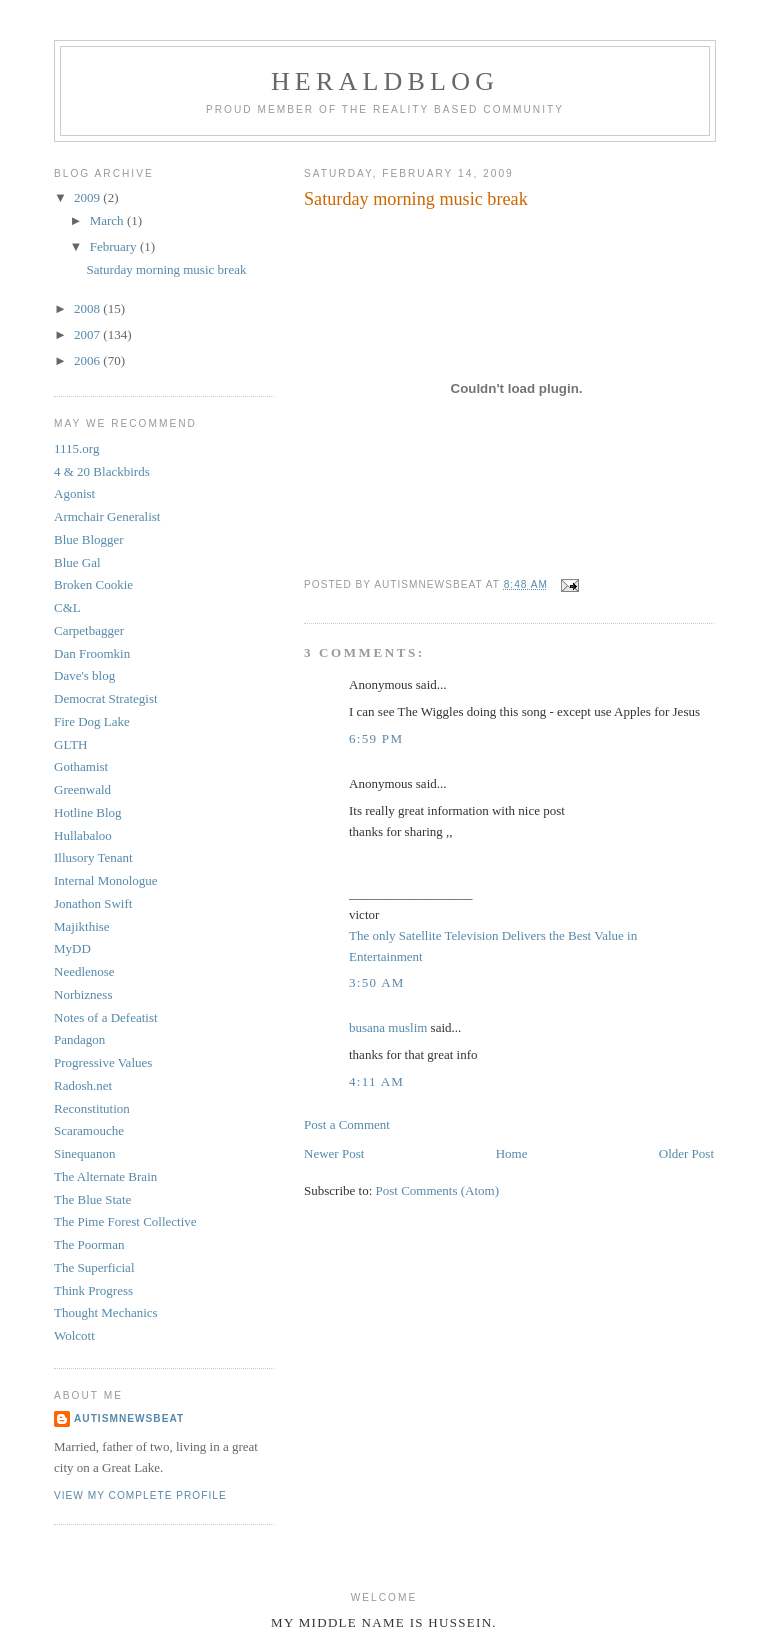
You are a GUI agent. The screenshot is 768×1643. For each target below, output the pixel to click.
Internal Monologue (106, 880)
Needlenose (84, 971)
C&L (67, 607)
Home (512, 1153)
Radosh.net (83, 1085)
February (115, 246)
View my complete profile (140, 1495)
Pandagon (79, 1039)
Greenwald (82, 789)
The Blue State (92, 1199)
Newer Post (334, 1153)
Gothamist (81, 766)
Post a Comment (347, 1124)
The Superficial (94, 1267)
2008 (88, 308)
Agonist (74, 493)
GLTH (70, 744)
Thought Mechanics (106, 1312)
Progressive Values (103, 1062)
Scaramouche (89, 1130)
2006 (88, 360)
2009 (88, 197)
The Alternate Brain (105, 1176)
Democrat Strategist (106, 698)
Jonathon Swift (93, 903)
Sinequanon (84, 1153)
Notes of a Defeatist (106, 1017)
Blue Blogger (89, 539)
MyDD (72, 948)
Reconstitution (92, 1108)
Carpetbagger (89, 630)
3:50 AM (377, 982)
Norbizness (83, 994)
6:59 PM (376, 738)
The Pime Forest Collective (125, 1221)
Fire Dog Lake (92, 721)
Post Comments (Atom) (438, 1190)
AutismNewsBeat (129, 1418)
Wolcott (74, 1335)
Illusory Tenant (93, 857)
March (108, 220)
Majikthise (82, 926)
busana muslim (388, 1027)
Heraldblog (385, 81)
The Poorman (89, 1244)
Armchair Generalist (107, 516)
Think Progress (93, 1290)
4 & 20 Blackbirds (102, 471)
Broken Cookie (93, 584)
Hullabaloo (83, 835)
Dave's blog (84, 675)
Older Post (686, 1153)
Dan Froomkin (92, 653)
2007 (88, 334)
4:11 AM (376, 1081)
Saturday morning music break (166, 269)
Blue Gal (77, 562)
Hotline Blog (88, 812)
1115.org (76, 448)
